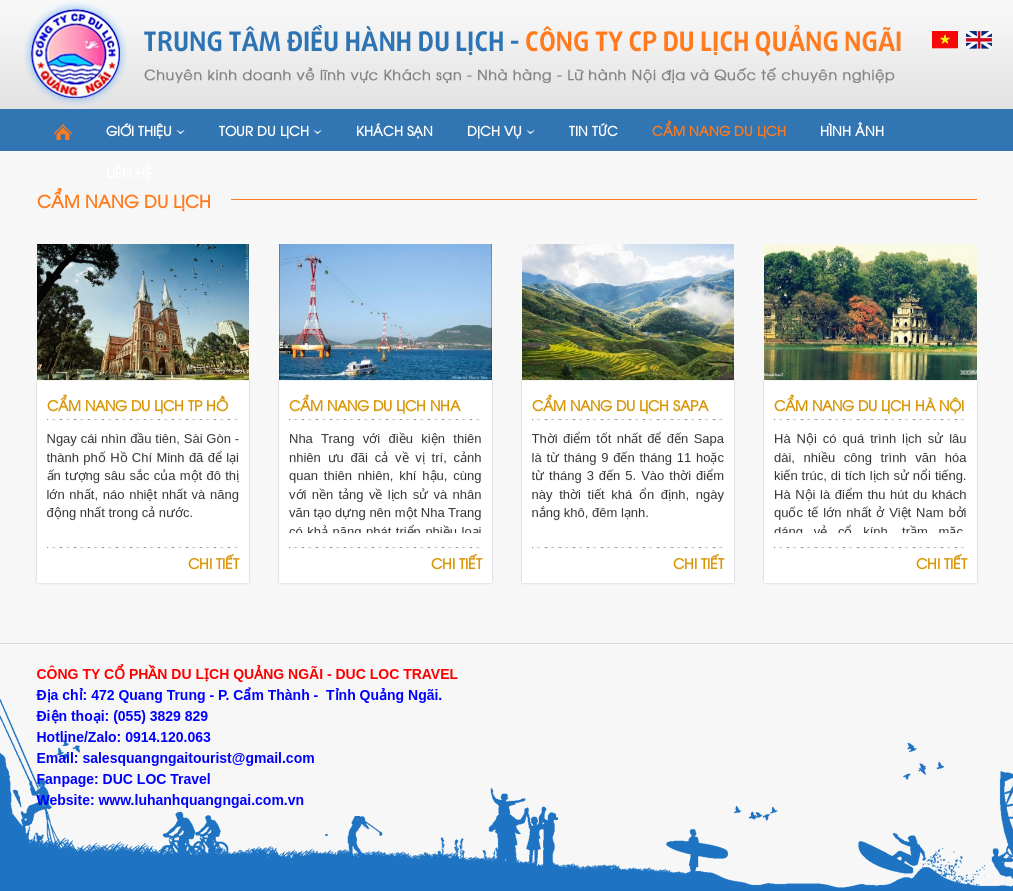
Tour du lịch (270, 130)
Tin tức (593, 130)
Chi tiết (213, 562)
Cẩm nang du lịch (719, 130)
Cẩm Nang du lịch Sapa (620, 404)
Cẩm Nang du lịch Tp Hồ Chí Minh (137, 419)
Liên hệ (129, 172)
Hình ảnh (852, 130)
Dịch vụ (501, 130)
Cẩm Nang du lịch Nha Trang (374, 419)
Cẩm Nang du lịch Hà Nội (869, 404)
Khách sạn (394, 130)
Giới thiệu (145, 130)
